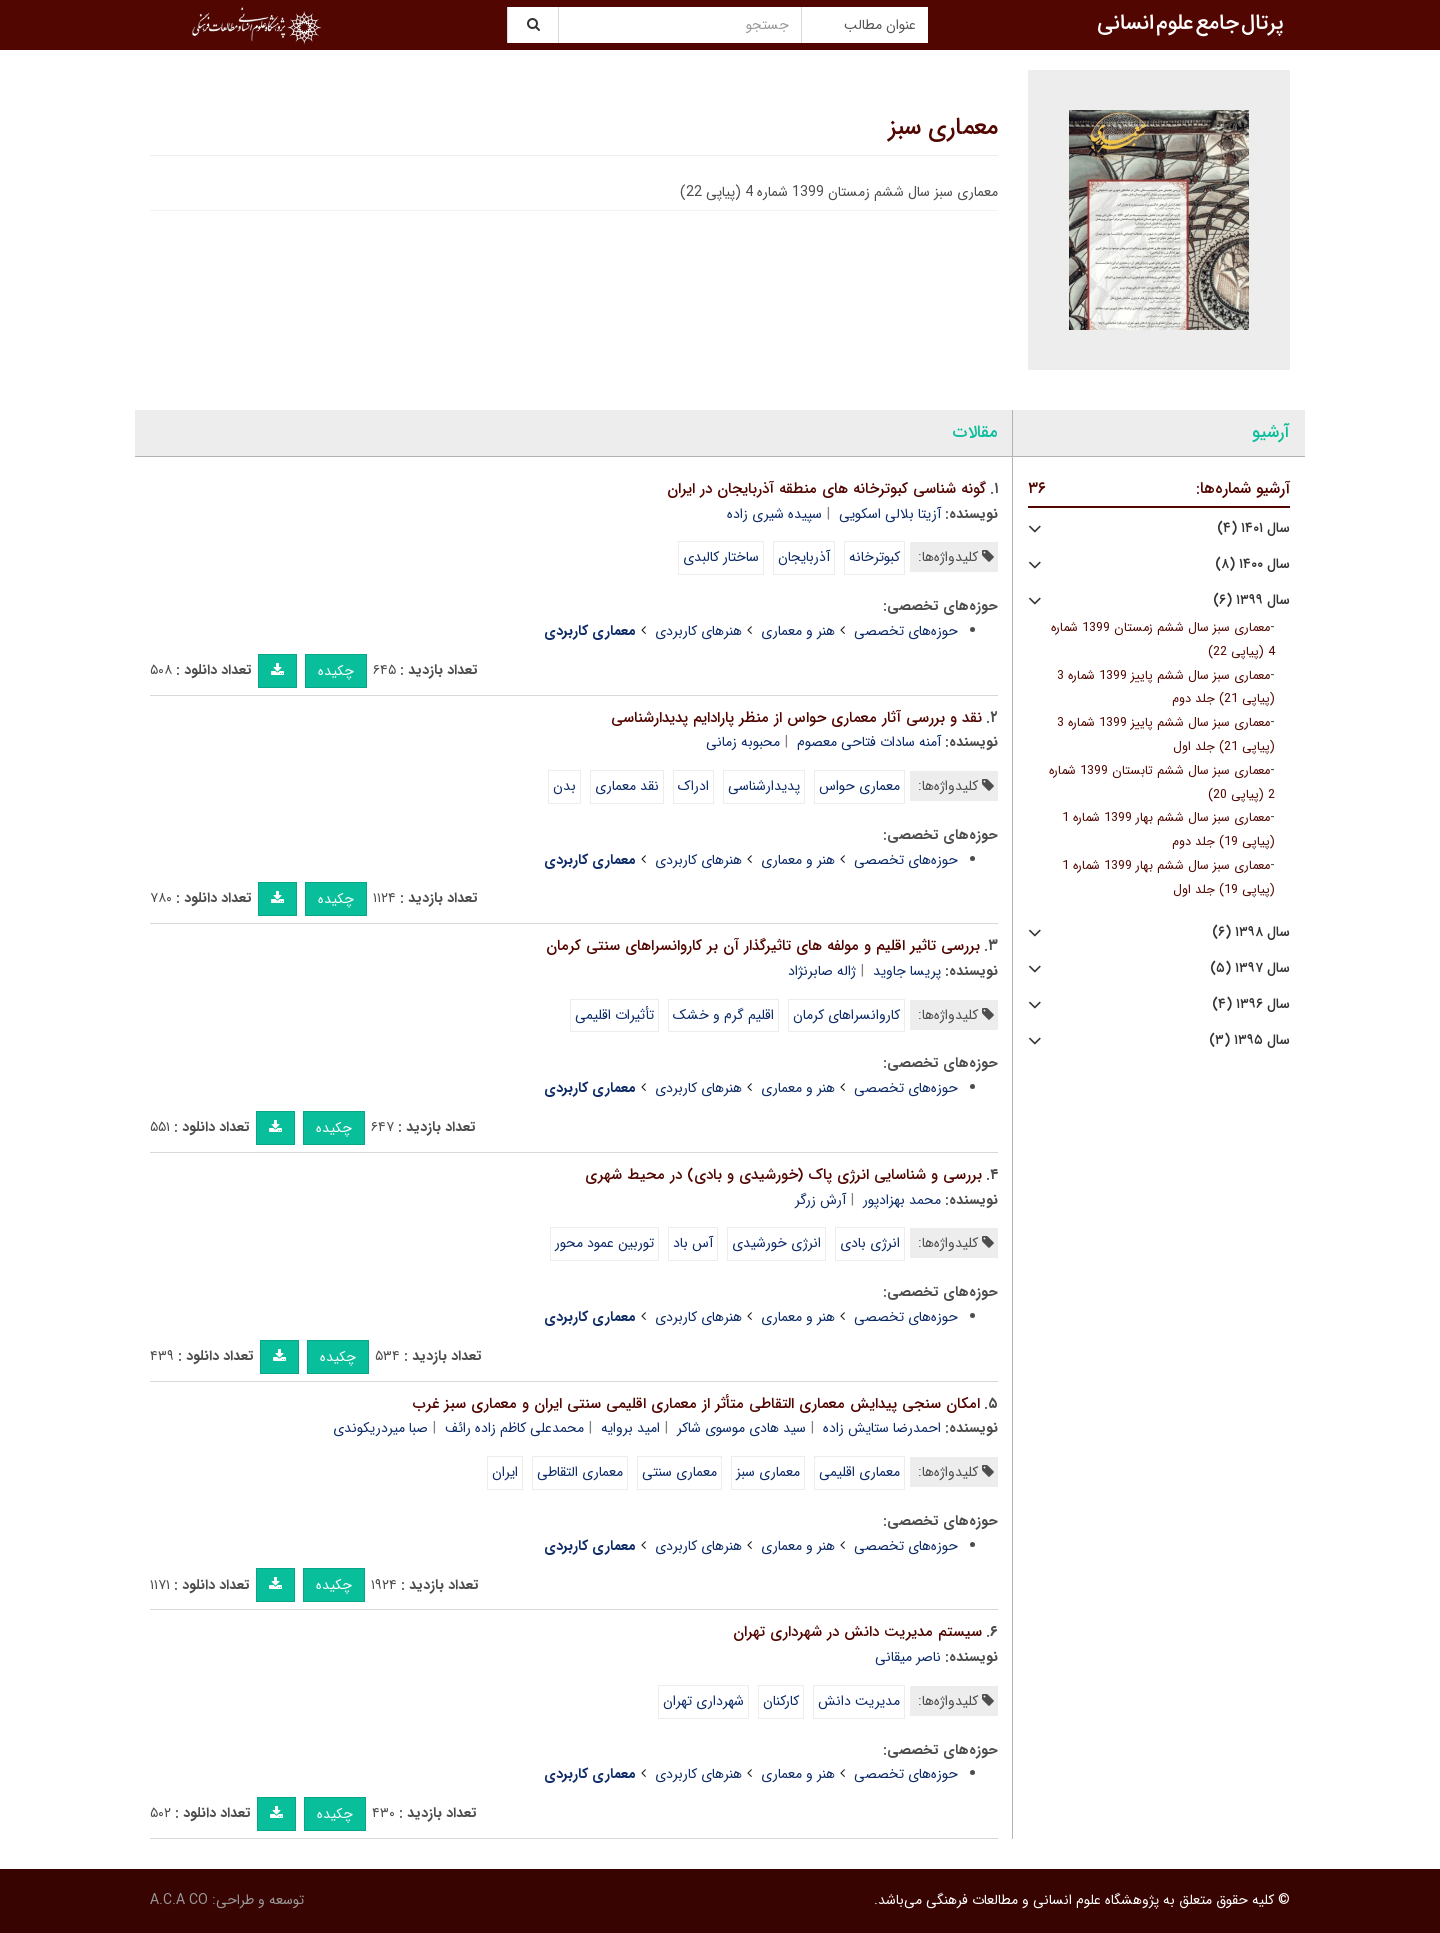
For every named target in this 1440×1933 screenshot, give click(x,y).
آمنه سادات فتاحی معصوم (869, 742)
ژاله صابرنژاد (822, 971)
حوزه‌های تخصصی (906, 631)
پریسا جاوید (907, 971)
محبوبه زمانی (743, 742)
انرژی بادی (870, 1243)
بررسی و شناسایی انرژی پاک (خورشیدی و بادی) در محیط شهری (783, 1175)
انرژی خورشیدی (776, 1243)
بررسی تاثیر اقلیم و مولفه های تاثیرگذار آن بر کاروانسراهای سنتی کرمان (763, 946)
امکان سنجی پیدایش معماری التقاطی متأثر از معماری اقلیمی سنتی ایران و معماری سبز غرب (696, 1404)
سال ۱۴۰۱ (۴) (1253, 528)
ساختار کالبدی (721, 557)
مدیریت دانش (859, 1701)
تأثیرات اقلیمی (614, 1015)
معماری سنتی (679, 1472)
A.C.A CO (179, 1900)
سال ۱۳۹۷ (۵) (1250, 968)
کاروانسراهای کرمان (846, 1015)
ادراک (693, 786)
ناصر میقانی (908, 1657)
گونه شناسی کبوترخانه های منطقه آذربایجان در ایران (826, 489)
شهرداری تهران (703, 1701)
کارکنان (781, 1701)
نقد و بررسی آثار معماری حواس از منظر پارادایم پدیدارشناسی (796, 718)
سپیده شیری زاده (774, 514)
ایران (505, 1472)
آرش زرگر (820, 1200)
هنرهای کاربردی (698, 631)
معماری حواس (859, 786)
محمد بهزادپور (902, 1200)
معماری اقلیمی (859, 1472)
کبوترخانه (874, 557)
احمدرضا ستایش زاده (882, 1428)
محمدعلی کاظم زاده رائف (514, 1428)
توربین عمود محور (604, 1243)
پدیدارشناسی (764, 786)
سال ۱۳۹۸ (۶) (1251, 932)
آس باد (693, 1243)
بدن (564, 786)
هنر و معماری (798, 631)
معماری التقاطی (580, 1472)
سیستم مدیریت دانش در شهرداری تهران (857, 1632)
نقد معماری (627, 786)
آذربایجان (804, 557)
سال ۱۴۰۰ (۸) (1252, 564)
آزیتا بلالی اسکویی (890, 514)
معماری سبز (943, 128)
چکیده (336, 671)
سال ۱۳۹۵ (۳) (1249, 1040)
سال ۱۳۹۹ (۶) (1251, 600)
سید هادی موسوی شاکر (741, 1428)
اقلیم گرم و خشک (723, 1015)
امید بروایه (630, 1428)
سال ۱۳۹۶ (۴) (1251, 1004)
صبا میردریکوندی (380, 1428)
